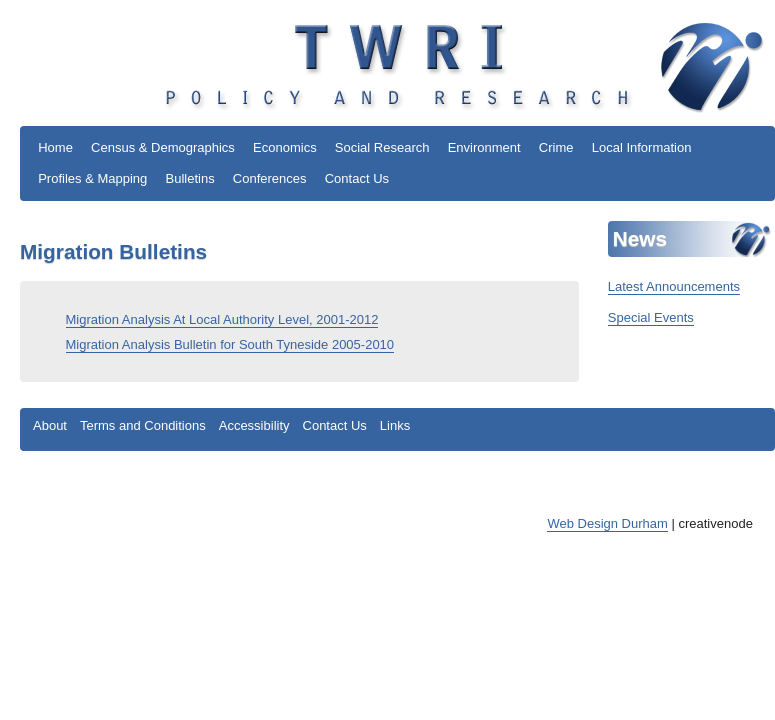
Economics (285, 147)
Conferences (270, 178)
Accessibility (254, 425)
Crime (556, 147)
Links (395, 425)
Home (55, 147)
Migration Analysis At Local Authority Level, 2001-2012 (222, 319)
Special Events (651, 317)
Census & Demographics (163, 147)
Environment (484, 147)
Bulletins (190, 178)
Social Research (382, 147)
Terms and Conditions (143, 425)
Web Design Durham (607, 523)
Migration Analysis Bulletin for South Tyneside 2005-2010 (230, 344)
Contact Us (357, 178)
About (50, 425)
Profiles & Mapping (92, 178)
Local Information (642, 147)
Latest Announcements (674, 286)
